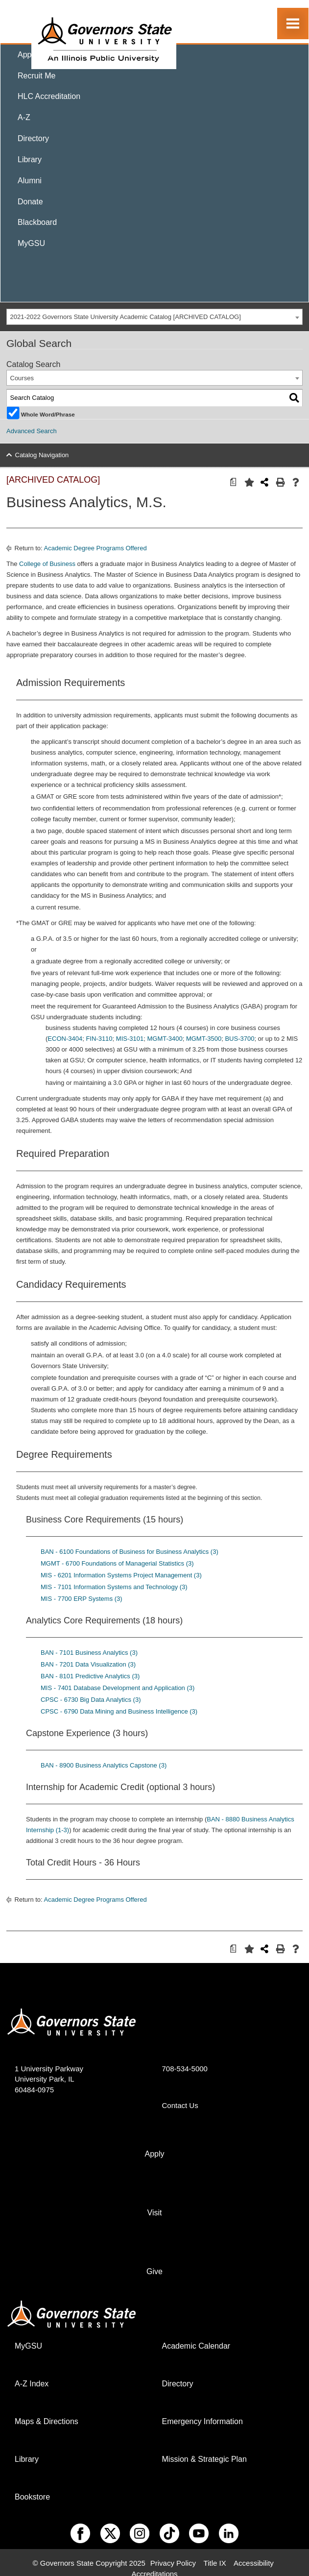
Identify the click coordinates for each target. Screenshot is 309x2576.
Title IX (215, 2563)
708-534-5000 (185, 2068)
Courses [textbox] (22, 378)
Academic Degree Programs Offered (95, 548)
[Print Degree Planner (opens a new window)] (231, 482)
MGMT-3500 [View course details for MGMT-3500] (203, 1038)
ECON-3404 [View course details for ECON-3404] (65, 1038)
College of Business (47, 563)
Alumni (30, 180)
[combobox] (154, 317)
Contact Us (180, 2105)
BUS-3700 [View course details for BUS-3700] (239, 1038)
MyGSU (31, 243)
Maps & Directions (46, 2421)
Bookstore (32, 2497)
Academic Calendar (196, 2346)
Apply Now (36, 54)
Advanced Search (31, 431)
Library (30, 159)
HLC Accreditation (49, 96)
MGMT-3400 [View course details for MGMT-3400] (164, 1038)
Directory (33, 138)
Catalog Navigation (42, 455)
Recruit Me (36, 76)
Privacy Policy (173, 2563)
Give (154, 2271)
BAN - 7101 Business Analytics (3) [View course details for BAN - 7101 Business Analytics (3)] (89, 1652)
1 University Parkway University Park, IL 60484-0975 (49, 2079)
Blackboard (37, 222)
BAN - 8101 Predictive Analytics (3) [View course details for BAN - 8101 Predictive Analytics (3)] (90, 1676)
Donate (30, 201)
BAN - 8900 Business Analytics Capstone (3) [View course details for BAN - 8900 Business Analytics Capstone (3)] (103, 1765)
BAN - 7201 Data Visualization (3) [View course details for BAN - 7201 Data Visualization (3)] (88, 1664)
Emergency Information (202, 2421)
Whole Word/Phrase (48, 414)
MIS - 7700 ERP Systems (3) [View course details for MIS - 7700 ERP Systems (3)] (81, 1598)
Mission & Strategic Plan (204, 2459)
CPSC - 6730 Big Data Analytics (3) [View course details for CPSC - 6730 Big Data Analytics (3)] (91, 1699)
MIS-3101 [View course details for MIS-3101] (129, 1038)
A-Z (24, 117)
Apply (154, 2154)
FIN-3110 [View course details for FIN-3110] (99, 1038)
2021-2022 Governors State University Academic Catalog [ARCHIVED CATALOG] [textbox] (125, 316)
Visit (154, 2212)
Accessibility (254, 2563)
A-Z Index (31, 2384)
